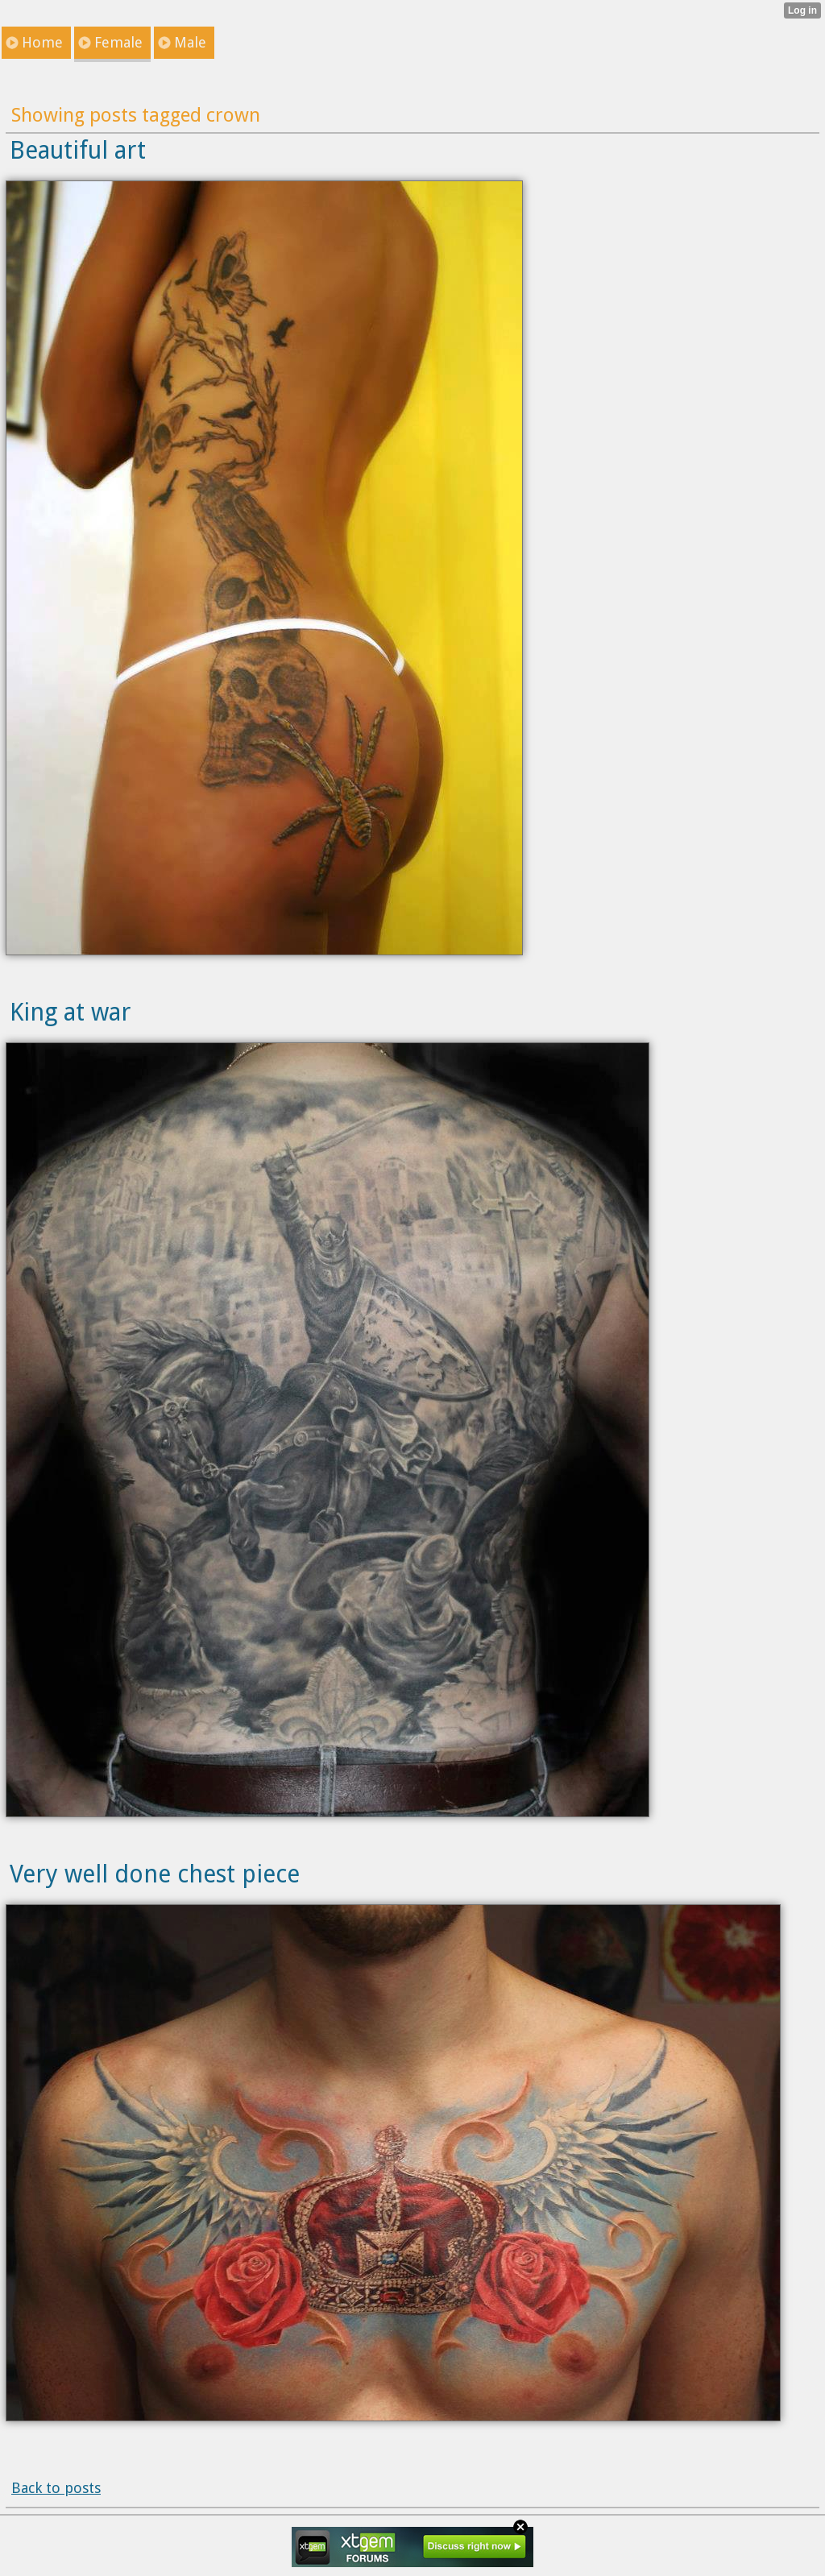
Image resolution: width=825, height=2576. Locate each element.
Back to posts (56, 2487)
